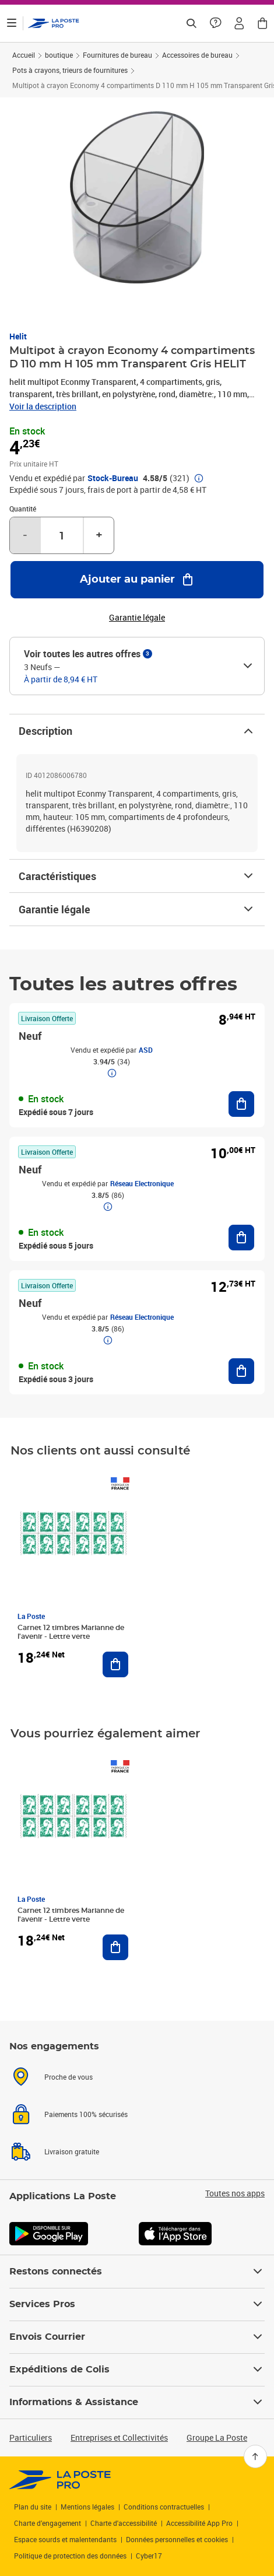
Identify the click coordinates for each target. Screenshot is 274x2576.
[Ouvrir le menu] (11, 23)
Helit (18, 336)
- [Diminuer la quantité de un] (25, 535)
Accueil (23, 54)
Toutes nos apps (235, 2193)
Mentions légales (87, 2506)
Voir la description (42, 406)
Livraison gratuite (71, 2151)
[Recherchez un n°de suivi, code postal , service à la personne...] (191, 23)
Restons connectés (137, 2272)
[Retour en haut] (255, 2456)
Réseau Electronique (142, 1183)
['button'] (53, 23)
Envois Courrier (137, 2337)
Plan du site (32, 2506)
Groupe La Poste (217, 2437)
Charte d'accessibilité (123, 2523)
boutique (59, 54)
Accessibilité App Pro (199, 2523)
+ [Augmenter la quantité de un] (99, 535)
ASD (146, 1049)
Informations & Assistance (137, 2402)
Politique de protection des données (70, 2555)
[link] (60, 2479)
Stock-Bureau (112, 478)
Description (137, 731)
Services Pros (137, 2304)
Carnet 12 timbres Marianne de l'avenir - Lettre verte (70, 1632)
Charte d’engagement (47, 2523)
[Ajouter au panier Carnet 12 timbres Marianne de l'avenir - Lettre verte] (115, 1664)
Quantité (22, 508)
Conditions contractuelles (164, 2506)
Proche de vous (68, 2076)
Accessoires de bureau (197, 54)
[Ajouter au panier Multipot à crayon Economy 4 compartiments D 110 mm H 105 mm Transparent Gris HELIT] (137, 580)
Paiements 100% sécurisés (86, 2114)
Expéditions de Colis (137, 2370)
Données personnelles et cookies (177, 2539)
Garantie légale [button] (137, 617)
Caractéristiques (137, 876)
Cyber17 (149, 2555)
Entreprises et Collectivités (119, 2437)
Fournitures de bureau (117, 54)
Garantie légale (137, 909)
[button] (239, 23)
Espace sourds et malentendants (65, 2539)
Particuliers (30, 2437)
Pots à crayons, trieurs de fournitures (70, 70)
